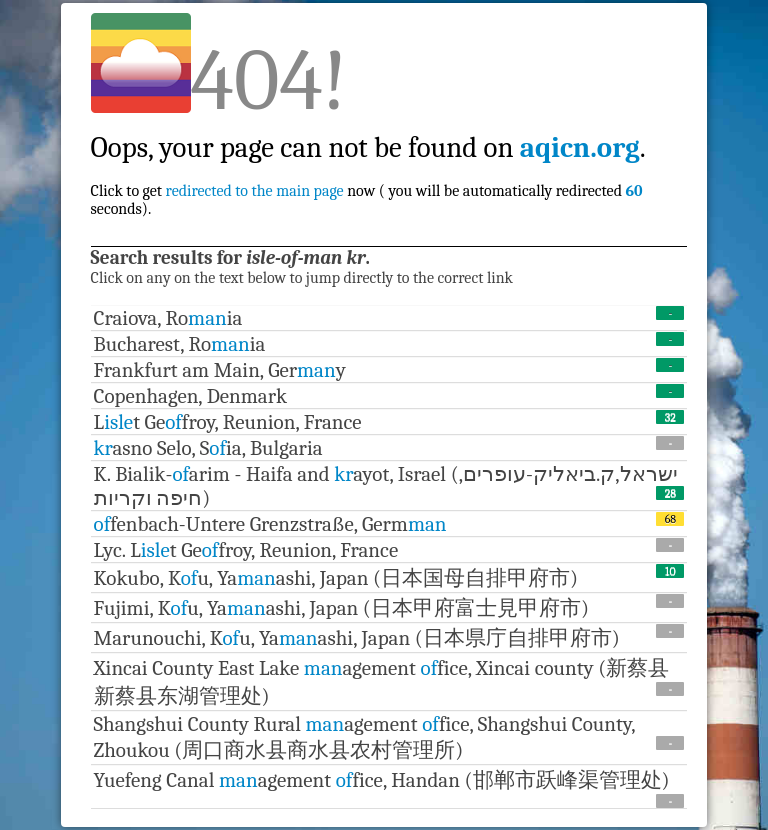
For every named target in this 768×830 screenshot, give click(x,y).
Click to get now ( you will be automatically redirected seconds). (368, 156)
